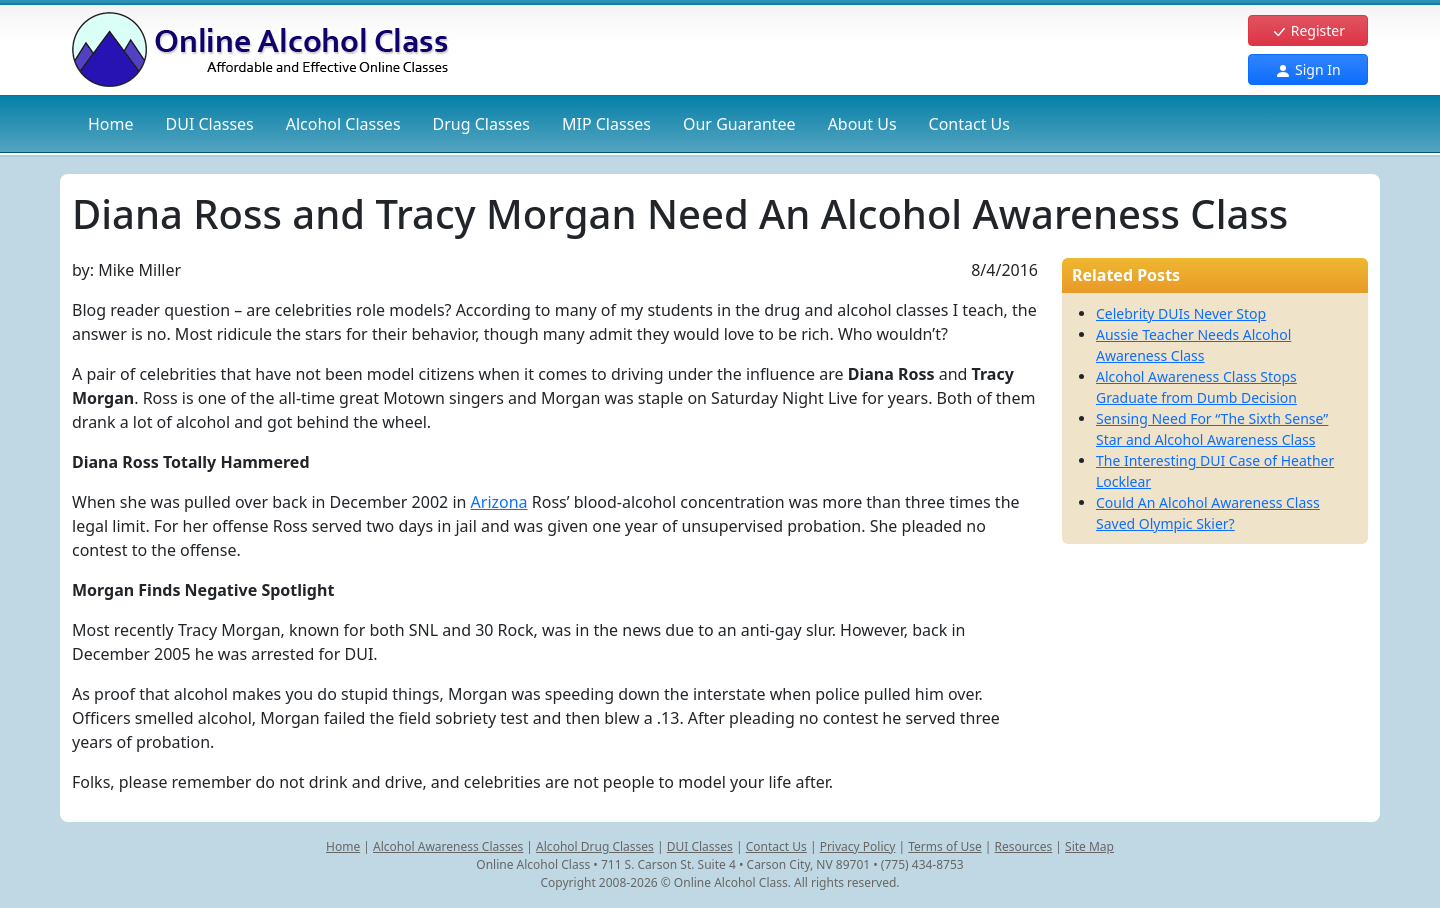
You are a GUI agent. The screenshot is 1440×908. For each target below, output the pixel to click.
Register (1308, 30)
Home (111, 124)
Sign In (1307, 69)
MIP (606, 124)
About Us (862, 124)
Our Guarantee (739, 124)
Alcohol (343, 124)
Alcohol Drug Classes (595, 846)
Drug (481, 124)
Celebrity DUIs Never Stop (1181, 313)
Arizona (499, 502)
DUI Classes (700, 846)
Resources (1024, 846)
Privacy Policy (858, 846)
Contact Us (969, 124)
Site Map (1089, 846)
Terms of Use (944, 846)
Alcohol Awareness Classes (448, 846)
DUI (210, 124)
